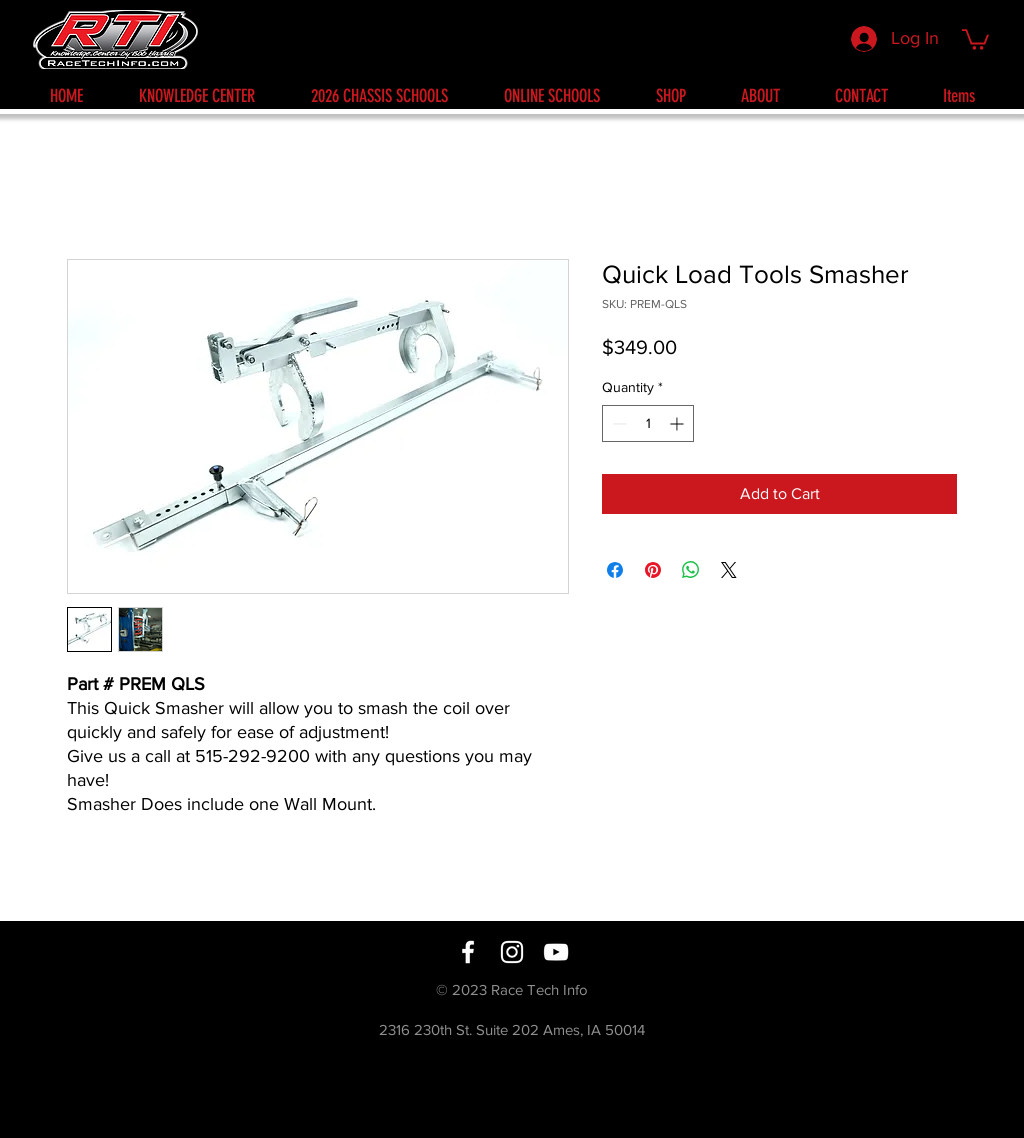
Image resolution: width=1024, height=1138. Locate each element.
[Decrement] (617, 423)
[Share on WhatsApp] (691, 570)
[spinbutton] (648, 423)
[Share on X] (729, 570)
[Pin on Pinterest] (653, 570)
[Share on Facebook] (615, 570)
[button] (975, 38)
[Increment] (678, 423)
